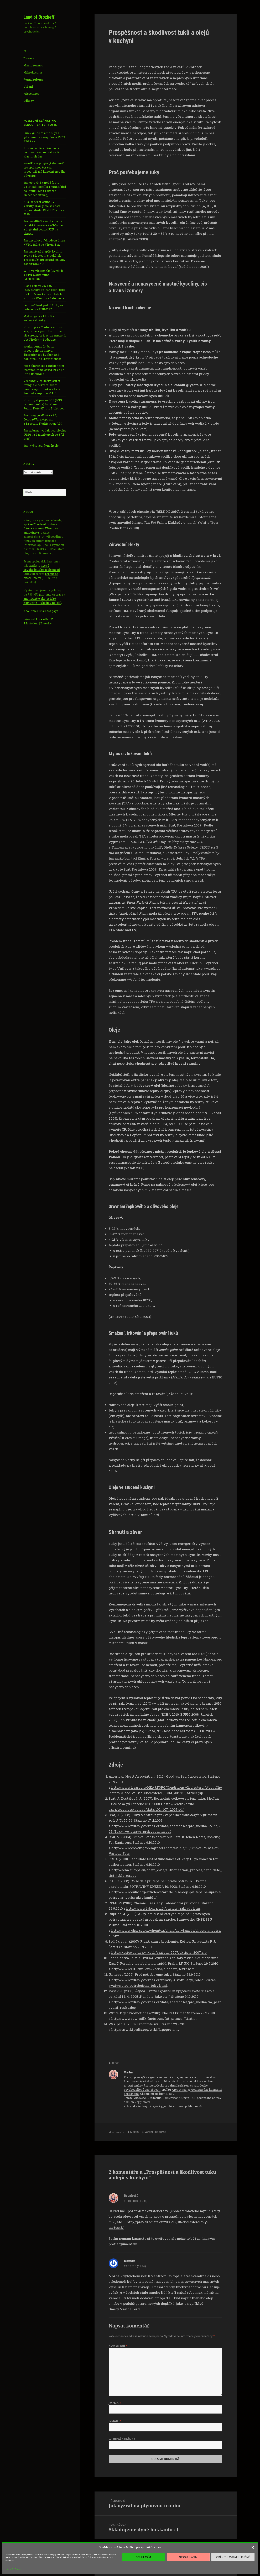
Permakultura (33, 79)
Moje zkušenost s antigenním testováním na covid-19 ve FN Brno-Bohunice (44, 370)
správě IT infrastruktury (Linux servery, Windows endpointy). (40, 528)
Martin (134, 2132)
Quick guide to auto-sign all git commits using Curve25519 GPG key (44, 137)
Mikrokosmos (32, 72)
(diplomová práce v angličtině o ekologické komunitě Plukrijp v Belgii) (44, 598)
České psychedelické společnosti (41, 567)
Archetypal (180, 2089)
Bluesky (46, 623)
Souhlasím (143, 2557)
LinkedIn (42, 619)
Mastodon (31, 623)
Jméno (115, 2403)
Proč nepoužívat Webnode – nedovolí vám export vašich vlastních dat (42, 152)
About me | (31, 611)
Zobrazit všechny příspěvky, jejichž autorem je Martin (161, 2106)
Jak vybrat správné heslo (41, 445)
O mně (10, 2569)
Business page (48, 611)
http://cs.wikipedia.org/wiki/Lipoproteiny (145, 2029)
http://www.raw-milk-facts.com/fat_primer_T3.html (154, 2018)
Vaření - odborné (155, 2132)
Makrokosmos (33, 65)
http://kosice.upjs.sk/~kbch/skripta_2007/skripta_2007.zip (159, 1952)
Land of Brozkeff (39, 17)
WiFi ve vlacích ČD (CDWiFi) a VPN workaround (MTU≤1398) (43, 275)
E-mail (115, 2421)
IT (24, 51)
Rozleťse (149, 2085)
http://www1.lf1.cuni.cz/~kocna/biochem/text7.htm (153, 1969)
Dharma (28, 58)
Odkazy (28, 100)
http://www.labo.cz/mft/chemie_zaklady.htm (163, 1908)
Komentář (118, 2346)
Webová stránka (122, 2439)
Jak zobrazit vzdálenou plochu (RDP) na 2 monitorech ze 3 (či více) (44, 434)
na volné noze (168, 2077)
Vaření (28, 86)
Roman (129, 2260)
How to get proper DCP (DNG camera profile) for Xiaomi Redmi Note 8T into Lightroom (44, 404)
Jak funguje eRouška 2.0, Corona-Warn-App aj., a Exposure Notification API (42, 419)
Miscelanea (31, 93)
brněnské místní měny (40, 576)
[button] (252, 2547)
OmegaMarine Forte (125, 2309)
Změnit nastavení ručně (233, 2557)
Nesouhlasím (188, 2557)
